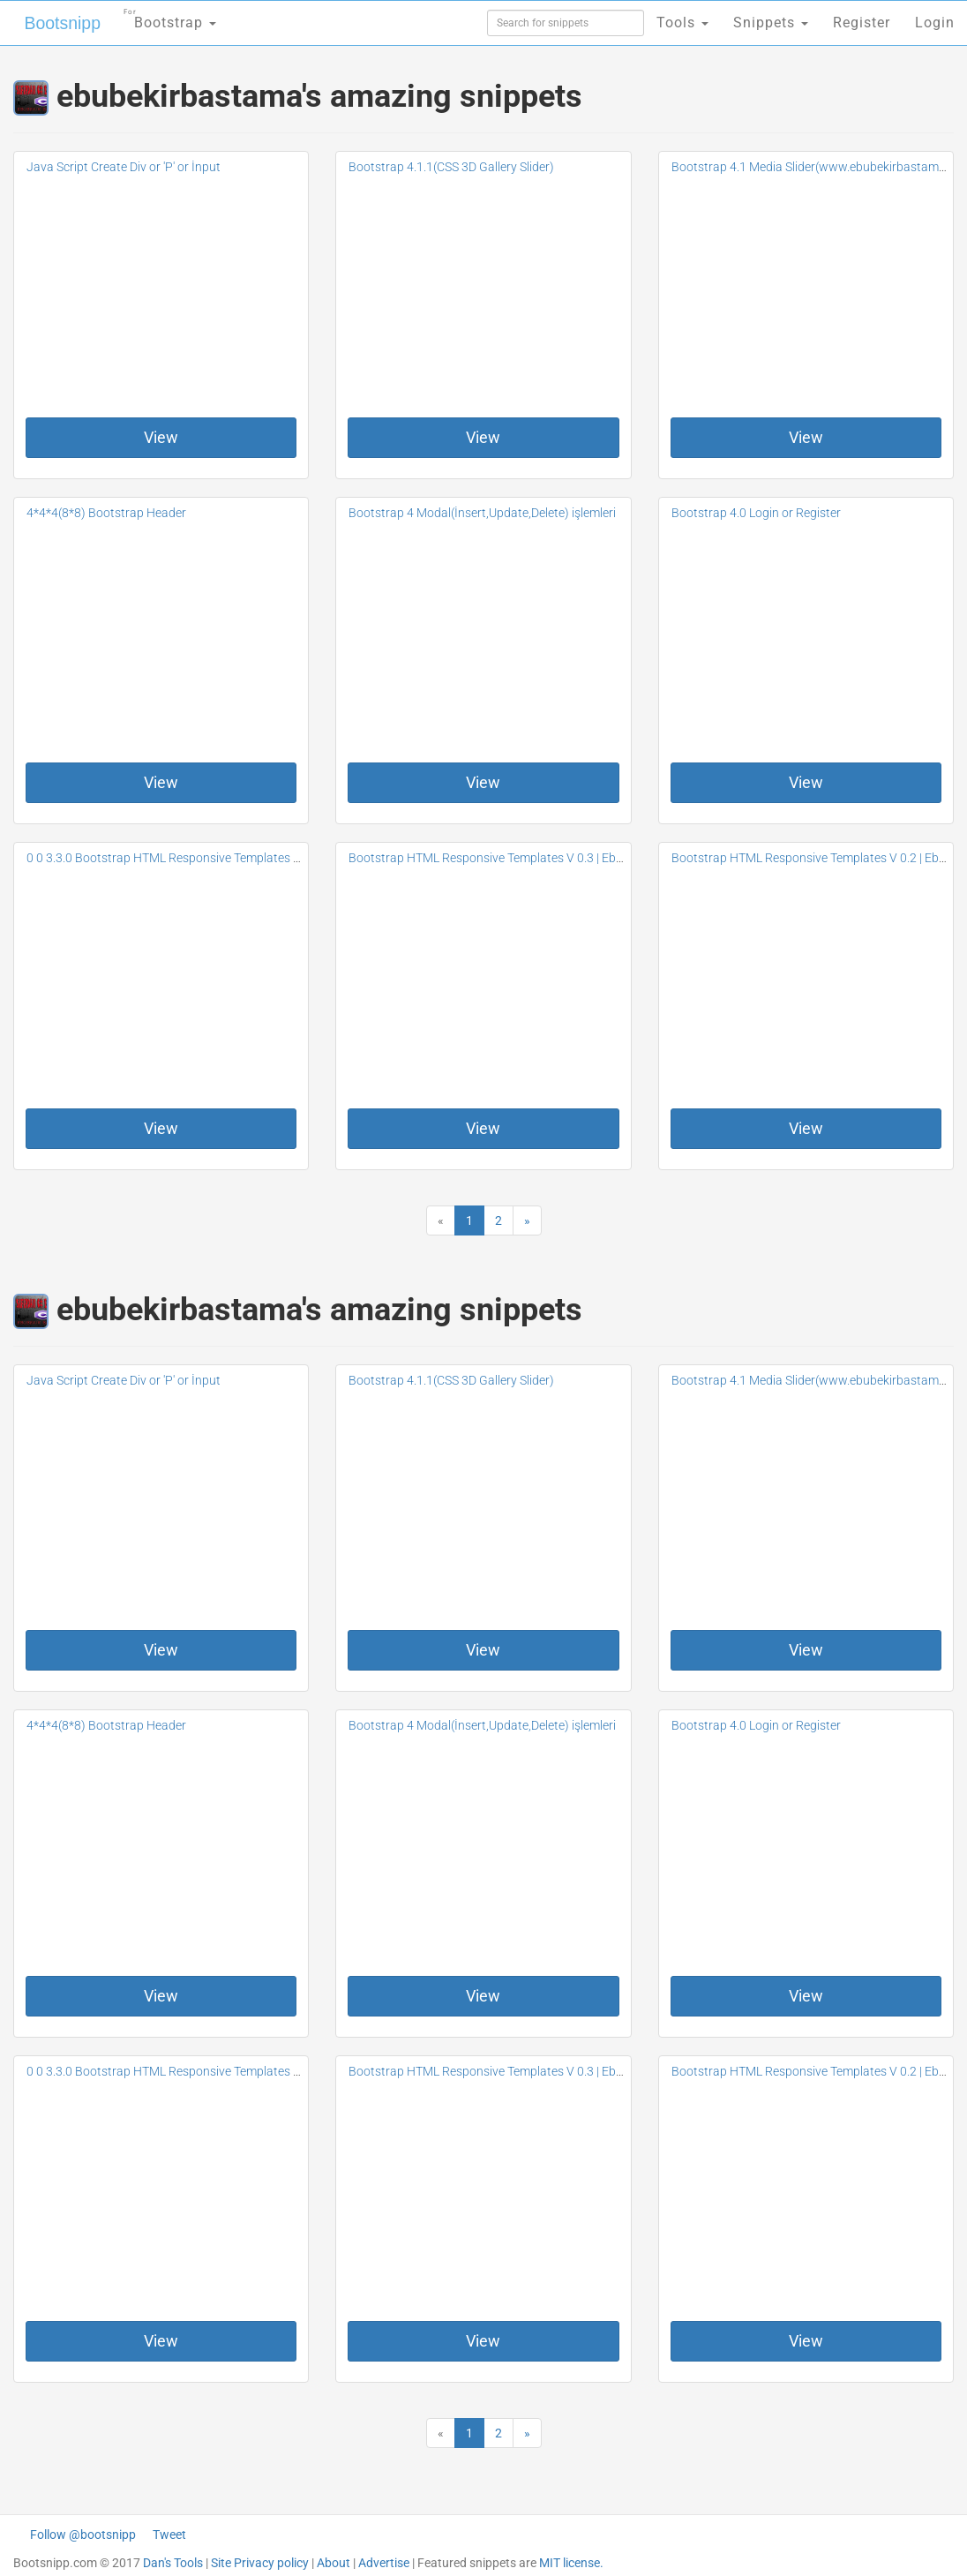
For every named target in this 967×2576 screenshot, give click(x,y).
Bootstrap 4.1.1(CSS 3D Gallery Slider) (451, 167)
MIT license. (571, 2563)
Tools (682, 22)
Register (861, 22)
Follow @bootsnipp (83, 2534)
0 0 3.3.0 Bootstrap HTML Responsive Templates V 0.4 (173, 858)
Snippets (770, 22)
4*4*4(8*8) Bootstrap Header (106, 513)
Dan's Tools (173, 2563)
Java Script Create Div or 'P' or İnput (123, 167)
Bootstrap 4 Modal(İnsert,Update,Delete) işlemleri (482, 513)
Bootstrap (163, 17)
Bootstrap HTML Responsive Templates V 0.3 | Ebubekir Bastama (525, 858)
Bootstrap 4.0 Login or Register (756, 513)
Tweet (169, 2534)
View (161, 437)
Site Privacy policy (260, 2563)
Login (935, 22)
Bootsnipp (58, 23)
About (333, 2563)
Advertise (383, 2563)
